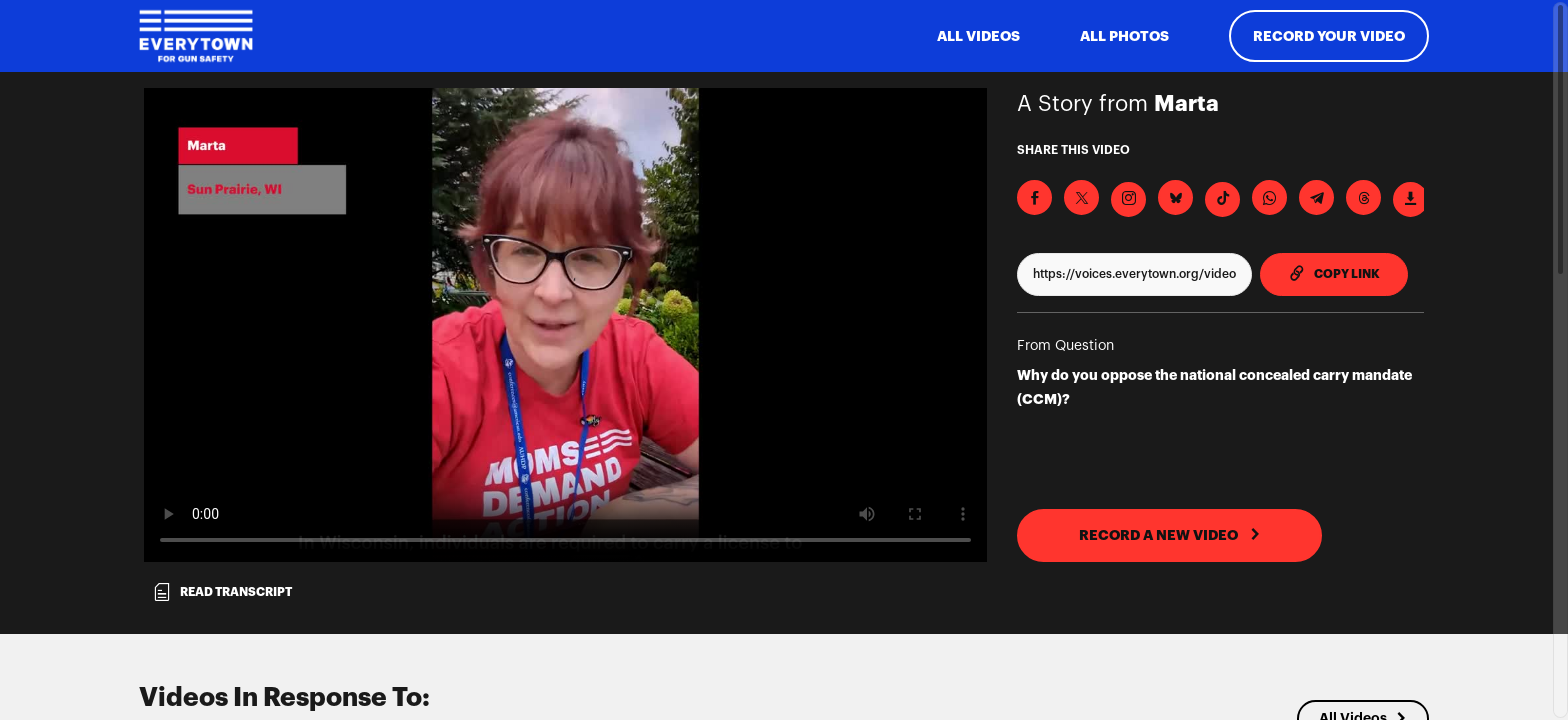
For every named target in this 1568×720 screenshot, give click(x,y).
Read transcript (222, 592)
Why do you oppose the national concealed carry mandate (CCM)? (1214, 387)
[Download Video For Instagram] (1128, 199)
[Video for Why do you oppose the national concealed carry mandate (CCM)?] (565, 325)
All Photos (1124, 36)
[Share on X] (1081, 197)
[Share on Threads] (1363, 197)
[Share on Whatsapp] (1269, 197)
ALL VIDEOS (978, 36)
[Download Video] (1410, 199)
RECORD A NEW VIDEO (1170, 535)
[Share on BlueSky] (1175, 197)
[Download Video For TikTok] (1222, 199)
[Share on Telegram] (1316, 197)
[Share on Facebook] (1034, 197)
